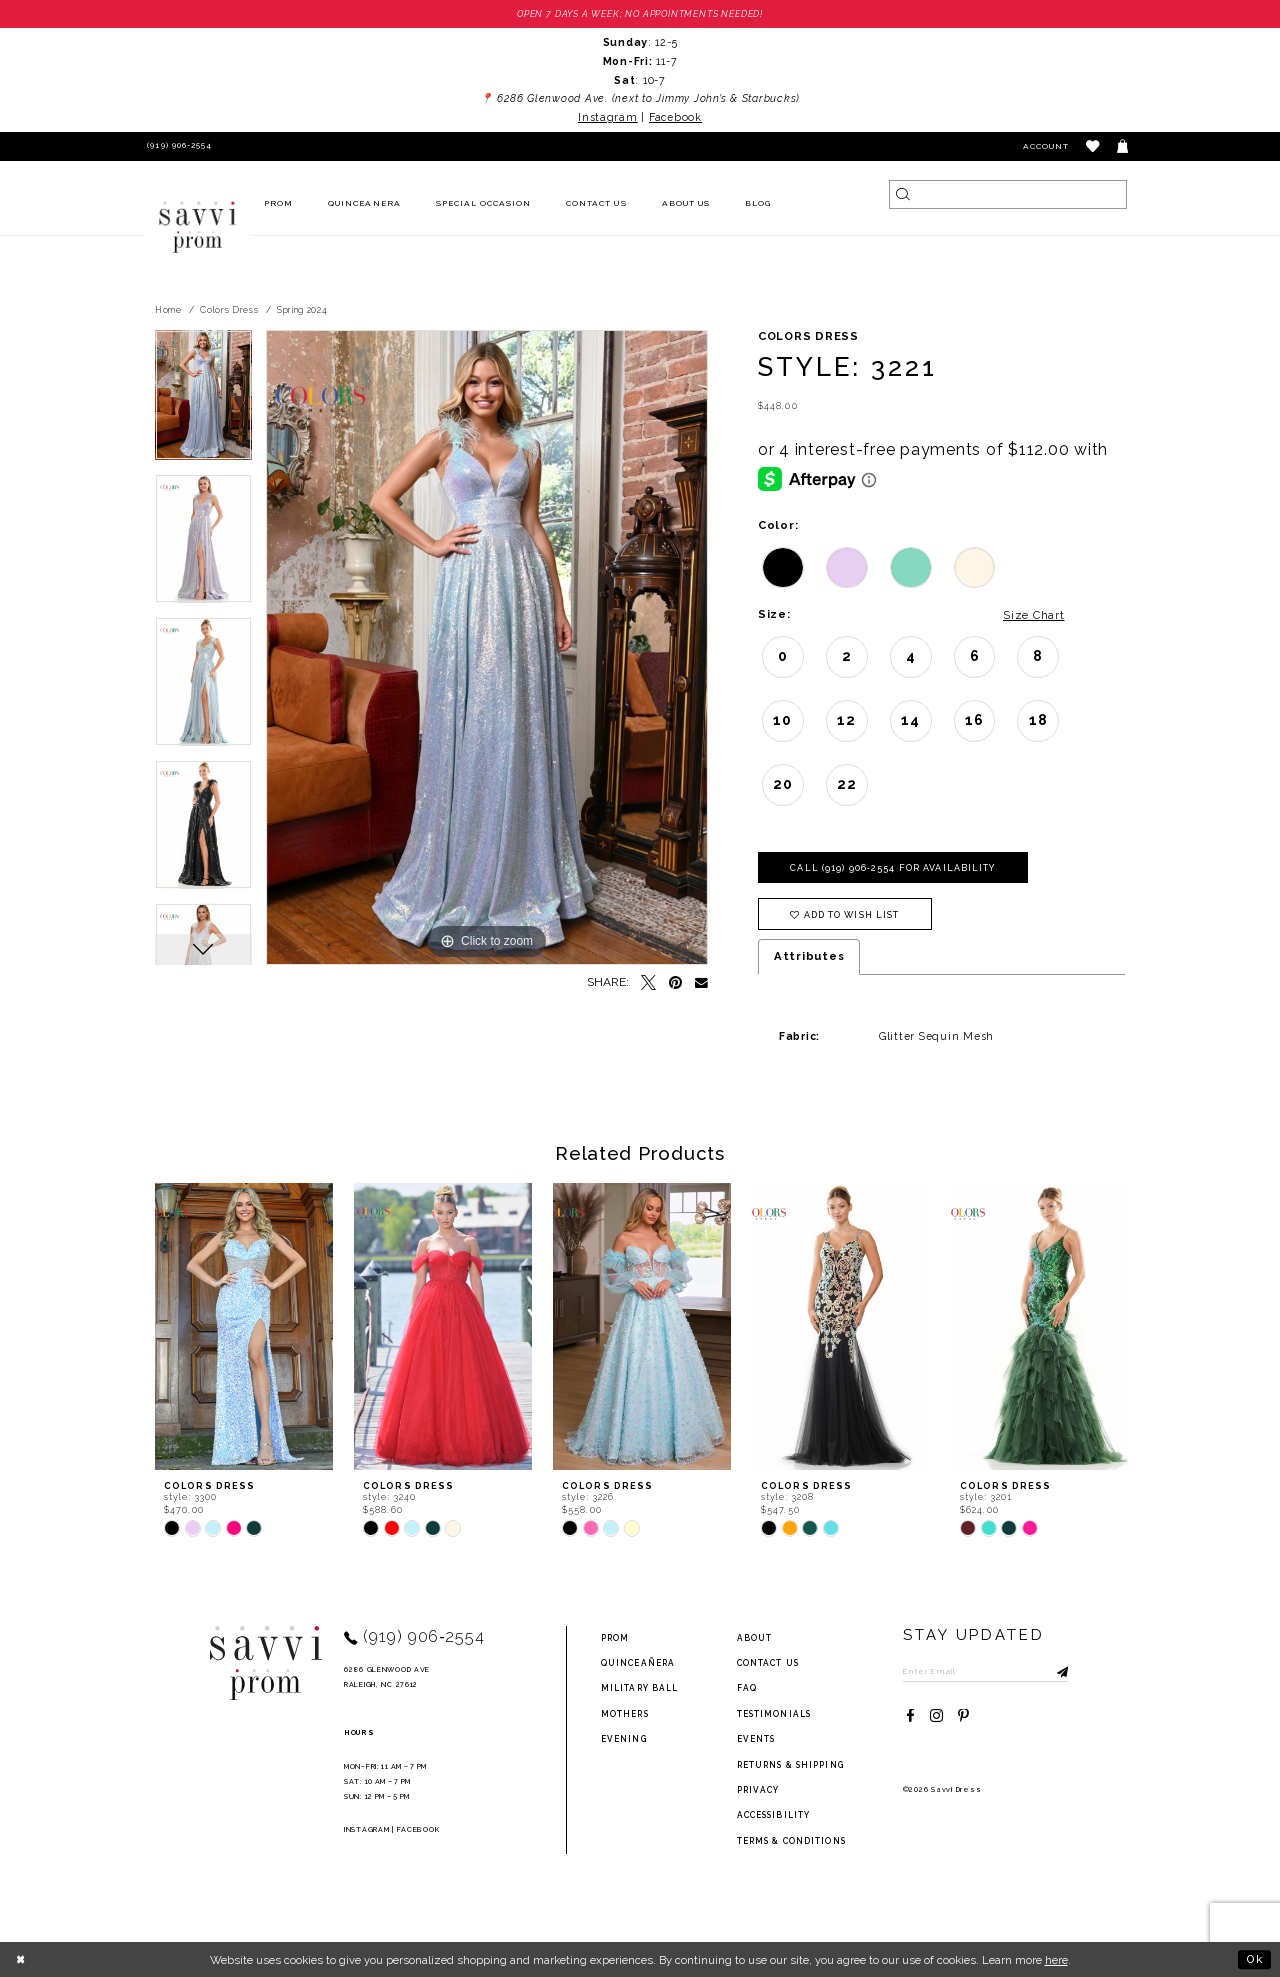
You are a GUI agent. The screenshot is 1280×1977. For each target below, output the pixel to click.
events (756, 1739)
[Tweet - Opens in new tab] (648, 983)
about (755, 1638)
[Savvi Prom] (198, 227)
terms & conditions (791, 1841)
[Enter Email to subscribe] (985, 1671)
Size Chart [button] (1033, 615)
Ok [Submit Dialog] (1255, 1959)
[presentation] (244, 1326)
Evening (624, 1739)
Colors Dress (229, 310)
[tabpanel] (203, 401)
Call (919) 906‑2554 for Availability (892, 868)
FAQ (747, 1688)
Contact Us (768, 1663)
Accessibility (774, 1815)
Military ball (640, 1688)
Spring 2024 (302, 310)
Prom (615, 1638)
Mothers (625, 1714)
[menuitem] (279, 204)
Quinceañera (638, 1663)
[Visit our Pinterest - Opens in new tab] (963, 1716)
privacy (758, 1790)
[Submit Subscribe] (1053, 1671)
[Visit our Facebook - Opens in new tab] (910, 1716)
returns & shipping (790, 1765)
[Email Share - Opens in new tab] (701, 983)
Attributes (809, 956)
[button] (1093, 146)
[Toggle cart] (1123, 146)
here (1056, 1960)
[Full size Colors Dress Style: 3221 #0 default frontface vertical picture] (487, 648)
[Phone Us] (177, 146)
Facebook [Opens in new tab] (675, 117)
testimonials (774, 1714)
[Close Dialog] (21, 1959)
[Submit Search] (903, 194)
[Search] (1008, 194)
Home (168, 310)
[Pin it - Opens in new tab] (675, 983)
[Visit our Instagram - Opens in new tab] (936, 1716)
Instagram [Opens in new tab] (608, 117)
